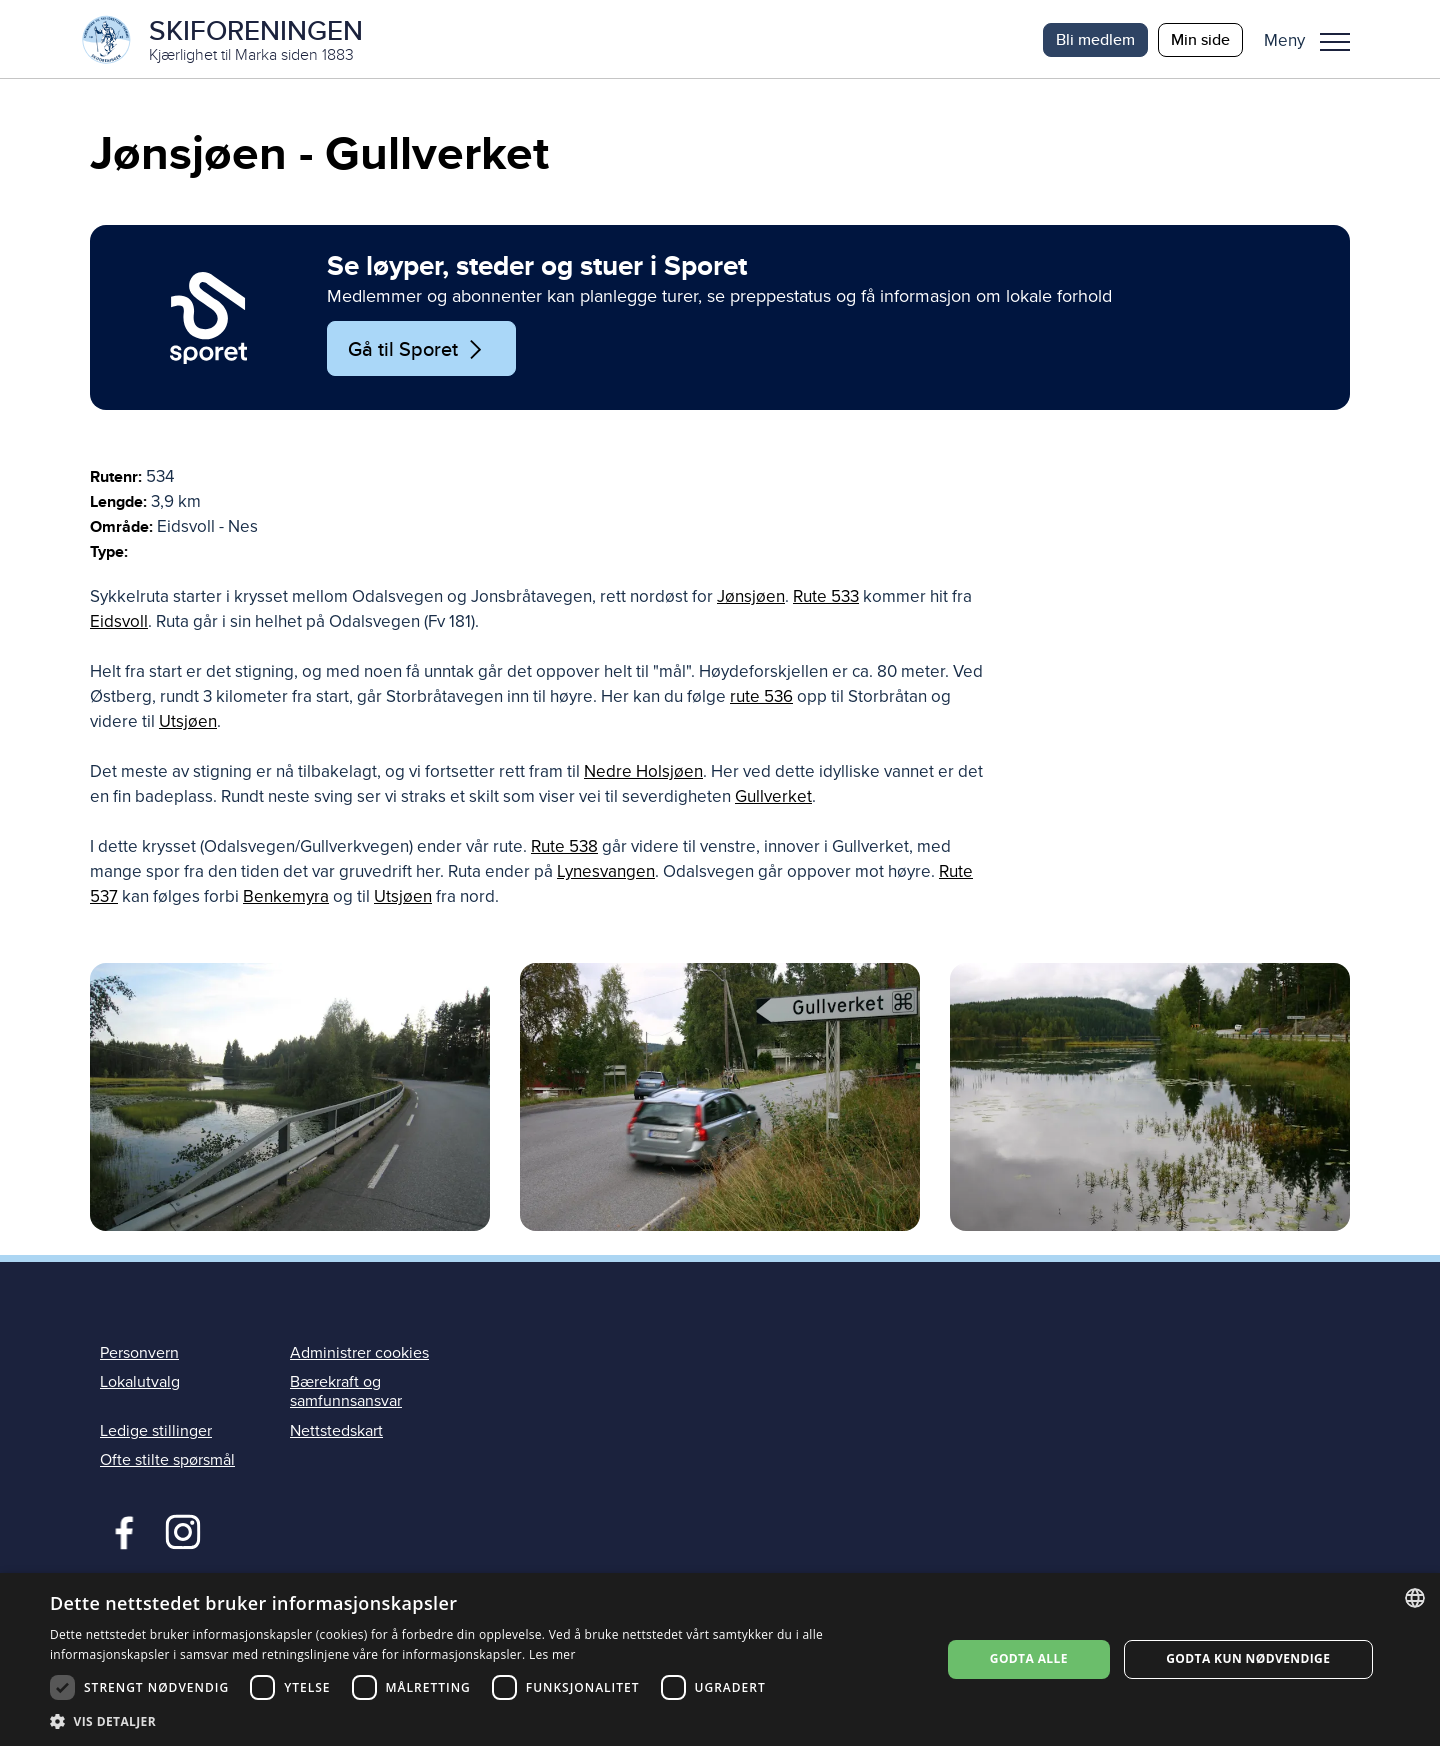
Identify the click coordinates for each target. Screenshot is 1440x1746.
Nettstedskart (336, 1432)
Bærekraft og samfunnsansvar (346, 1393)
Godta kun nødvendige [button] (1248, 1658)
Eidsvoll (119, 623)
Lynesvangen (606, 873)
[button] (1314, 40)
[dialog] (720, 1659)
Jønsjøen (751, 598)
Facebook (119, 1531)
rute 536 (761, 698)
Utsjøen (188, 723)
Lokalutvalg (140, 1384)
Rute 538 (564, 848)
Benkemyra (286, 898)
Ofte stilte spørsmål (167, 1461)
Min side (1200, 39)
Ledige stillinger (156, 1432)
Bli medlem (1095, 39)
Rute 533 (826, 598)
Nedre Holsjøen (643, 773)
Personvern (139, 1354)
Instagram (182, 1531)
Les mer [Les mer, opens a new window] (552, 1654)
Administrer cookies (359, 1354)
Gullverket (773, 798)
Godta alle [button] (1029, 1658)
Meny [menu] (1335, 42)
